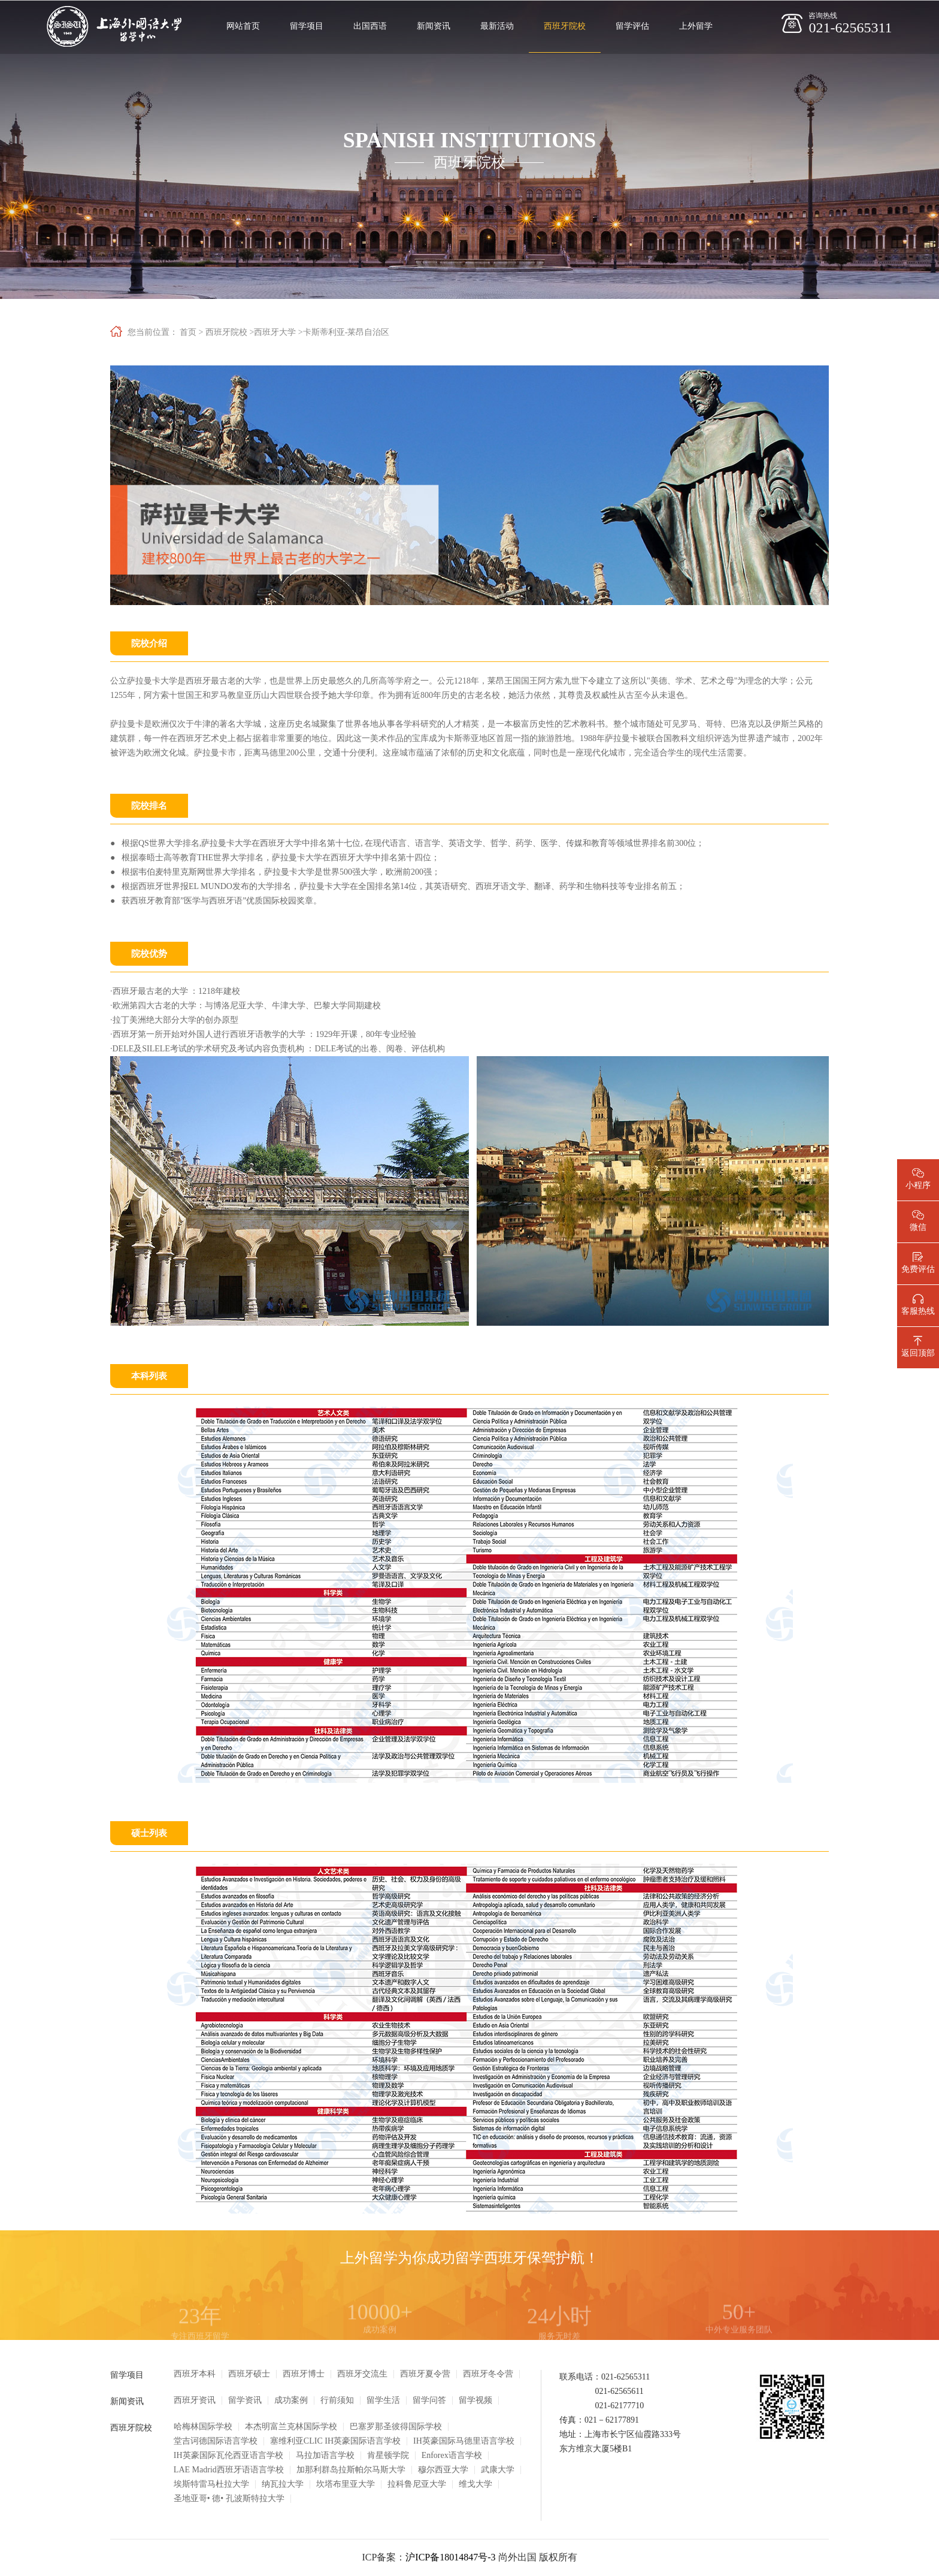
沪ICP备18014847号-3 (450, 2557)
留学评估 (632, 26)
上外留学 (696, 26)
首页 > (191, 332)
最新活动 (497, 26)
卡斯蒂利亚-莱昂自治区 (346, 332)
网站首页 (243, 26)
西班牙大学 (275, 332)
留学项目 (306, 26)
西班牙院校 (565, 26)
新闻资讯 (433, 26)
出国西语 (370, 26)
